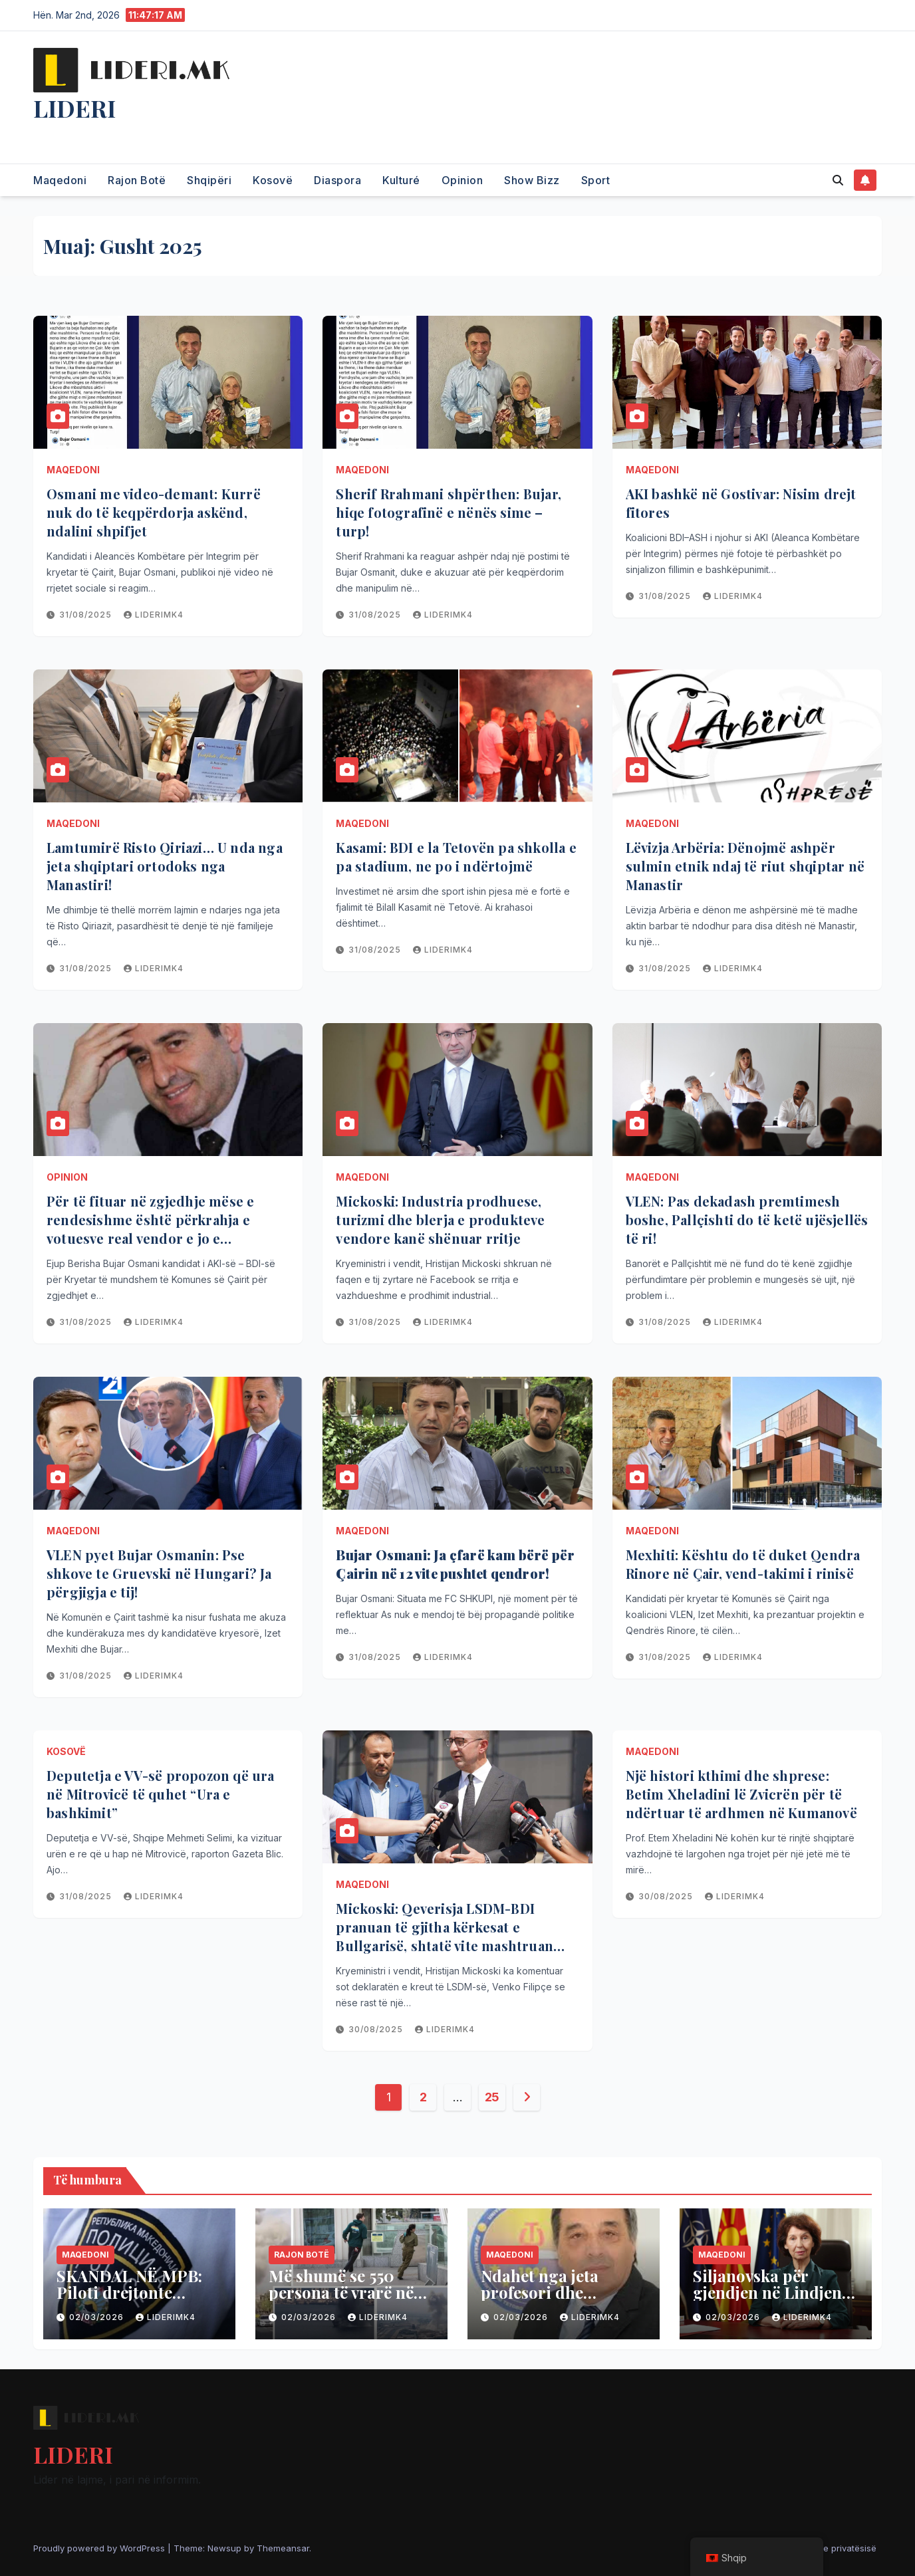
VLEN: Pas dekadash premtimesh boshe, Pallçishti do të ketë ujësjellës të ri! (747, 1219)
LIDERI (74, 108)
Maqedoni (59, 180)
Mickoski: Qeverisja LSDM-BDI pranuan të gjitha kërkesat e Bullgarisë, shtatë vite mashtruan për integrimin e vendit (444, 1936)
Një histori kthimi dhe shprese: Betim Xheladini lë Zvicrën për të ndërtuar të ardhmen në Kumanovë (741, 1793)
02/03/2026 (97, 2317)
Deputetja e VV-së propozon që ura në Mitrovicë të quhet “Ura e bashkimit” (161, 1793)
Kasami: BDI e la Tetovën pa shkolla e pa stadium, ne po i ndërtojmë (456, 856)
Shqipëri (209, 180)
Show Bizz (532, 180)
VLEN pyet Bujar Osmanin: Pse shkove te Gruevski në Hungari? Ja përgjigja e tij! (159, 1573)
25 (492, 2097)
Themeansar (283, 2548)
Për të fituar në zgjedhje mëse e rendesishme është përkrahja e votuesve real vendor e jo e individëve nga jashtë (150, 1229)
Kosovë (273, 180)
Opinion (462, 180)
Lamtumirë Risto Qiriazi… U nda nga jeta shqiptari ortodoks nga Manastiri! (165, 865)
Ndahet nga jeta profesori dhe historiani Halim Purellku (544, 2300)
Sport (595, 180)
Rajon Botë (137, 180)
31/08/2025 (86, 615)
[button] (838, 180)
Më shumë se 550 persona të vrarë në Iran (341, 2292)
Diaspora (337, 180)
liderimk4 (154, 615)
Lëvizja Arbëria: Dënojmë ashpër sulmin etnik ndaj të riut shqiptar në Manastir (745, 865)
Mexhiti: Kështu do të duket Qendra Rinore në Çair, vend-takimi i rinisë (743, 1564)
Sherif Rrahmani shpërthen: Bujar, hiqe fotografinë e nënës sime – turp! (448, 512)
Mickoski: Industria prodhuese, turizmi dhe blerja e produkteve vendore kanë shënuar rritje (440, 1219)
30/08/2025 (377, 2029)
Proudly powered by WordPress (100, 2548)
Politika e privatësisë (833, 2548)
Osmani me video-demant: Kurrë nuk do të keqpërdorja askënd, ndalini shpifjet (154, 512)
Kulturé (401, 180)
